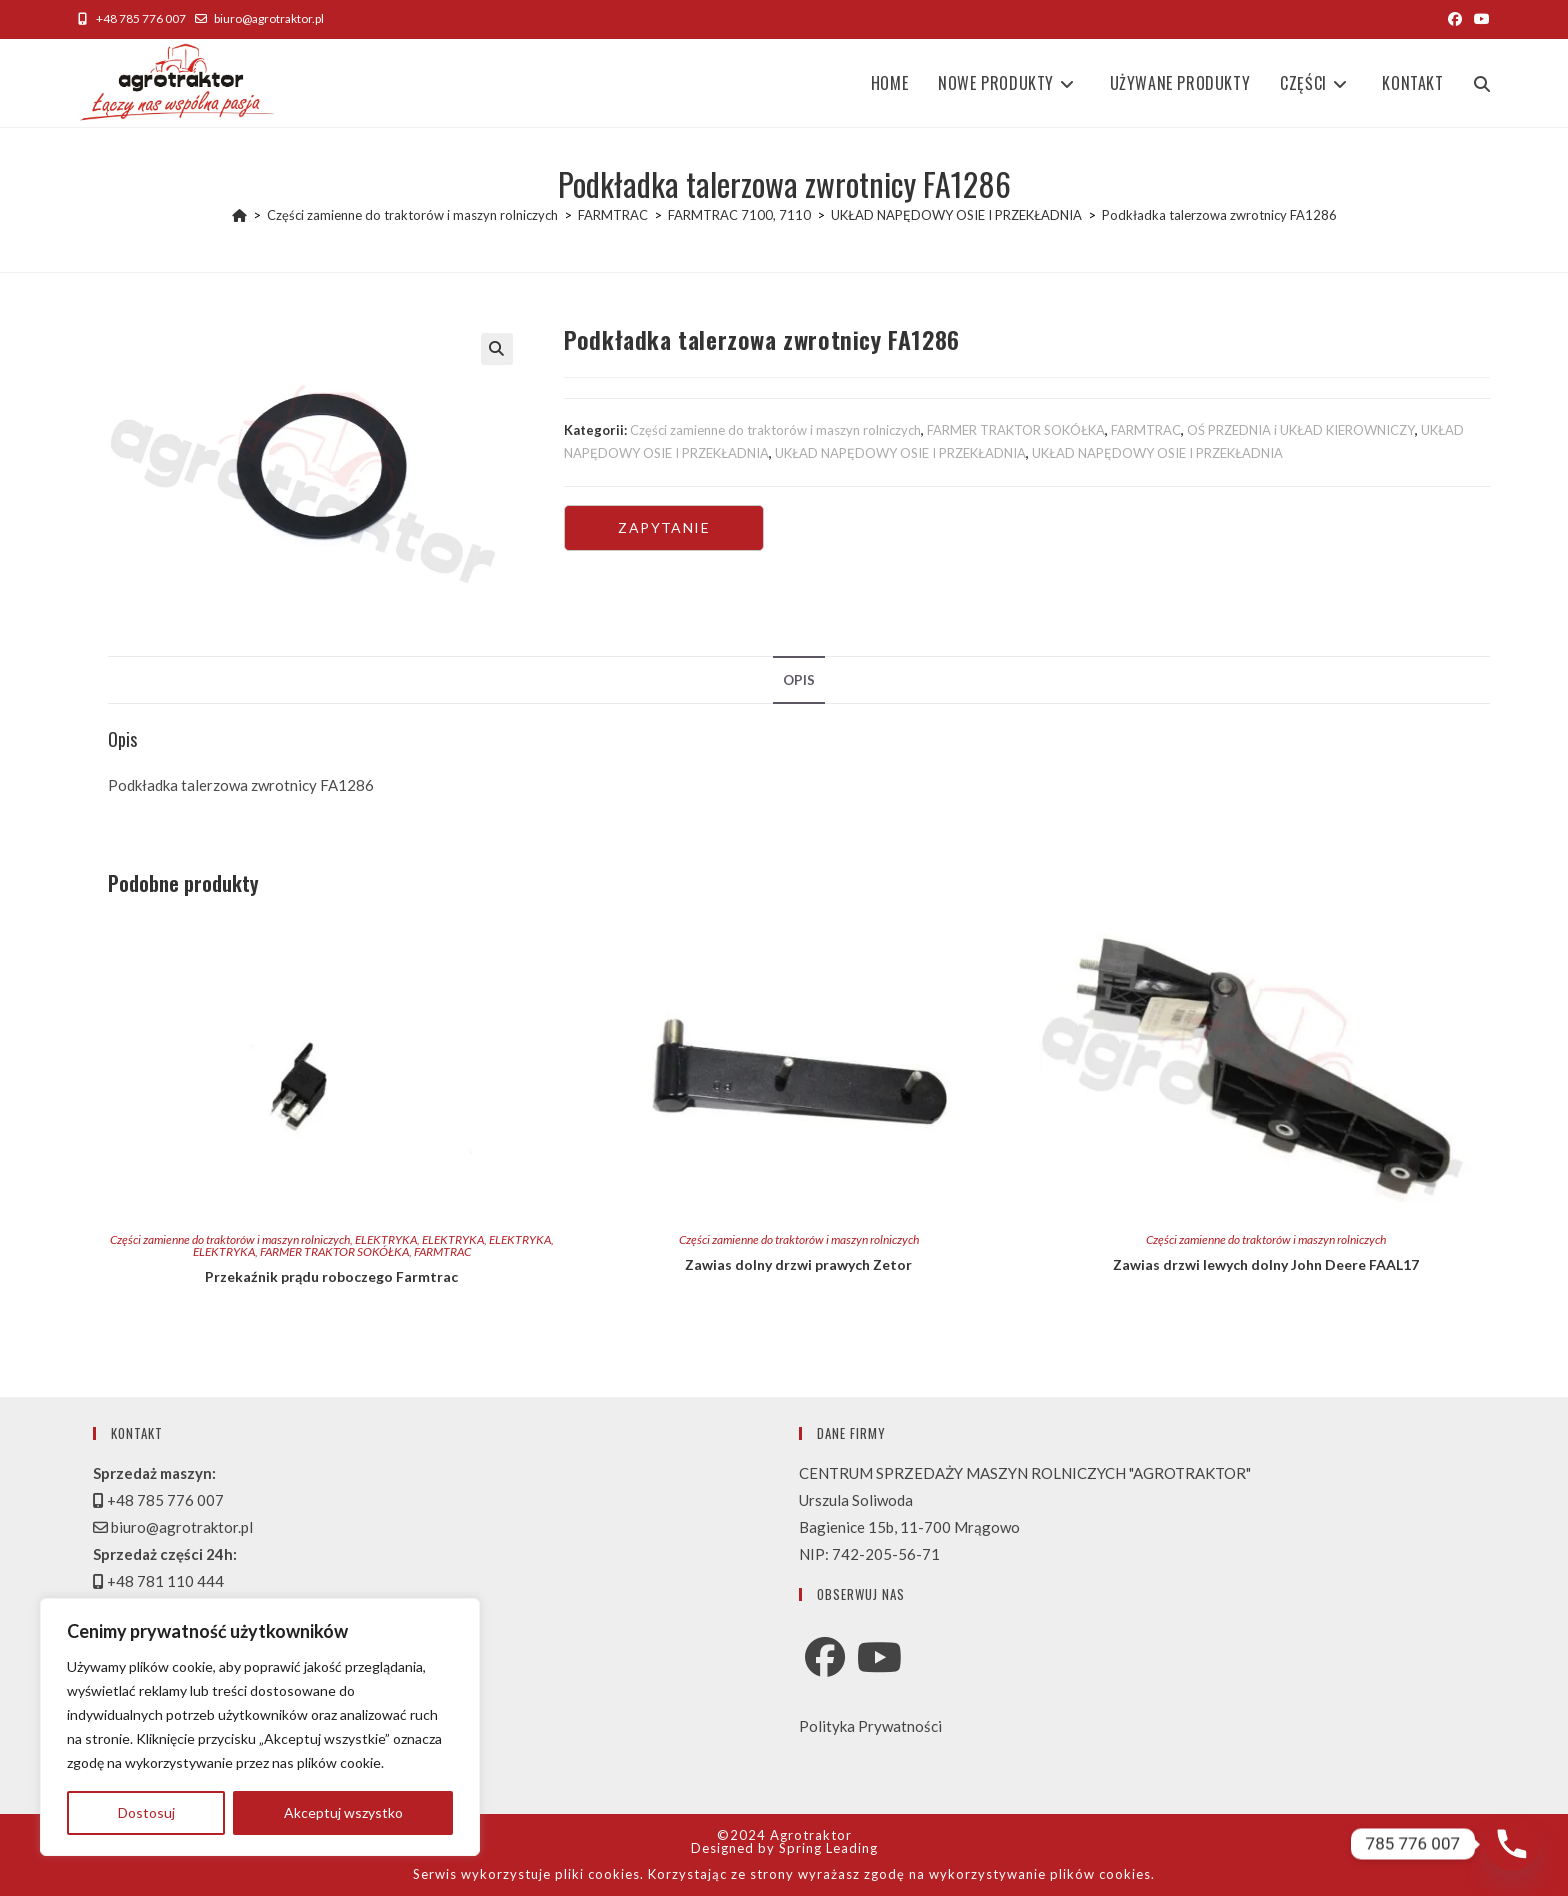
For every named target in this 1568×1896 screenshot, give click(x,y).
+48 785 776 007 (132, 18)
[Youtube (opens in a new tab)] (1479, 19)
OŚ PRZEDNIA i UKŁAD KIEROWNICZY (1301, 430)
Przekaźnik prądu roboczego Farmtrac (331, 1276)
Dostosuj (146, 1812)
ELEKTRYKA (386, 1239)
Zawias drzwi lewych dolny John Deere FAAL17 (1266, 1264)
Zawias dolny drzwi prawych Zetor (798, 1264)
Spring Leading (828, 1848)
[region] (260, 1727)
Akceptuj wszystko (343, 1812)
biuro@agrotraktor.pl (259, 18)
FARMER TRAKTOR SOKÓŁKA (1016, 430)
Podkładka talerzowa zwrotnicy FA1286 (1219, 215)
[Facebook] (825, 1657)
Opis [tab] (799, 680)
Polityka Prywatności (870, 1726)
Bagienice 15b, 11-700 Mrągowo (909, 1527)
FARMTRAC (1146, 430)
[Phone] (1512, 1844)
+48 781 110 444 (158, 1581)
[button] (497, 349)
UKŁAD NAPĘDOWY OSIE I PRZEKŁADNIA (900, 453)
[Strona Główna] (239, 215)
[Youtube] (879, 1657)
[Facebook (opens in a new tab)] (1455, 19)
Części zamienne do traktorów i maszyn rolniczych (775, 430)
